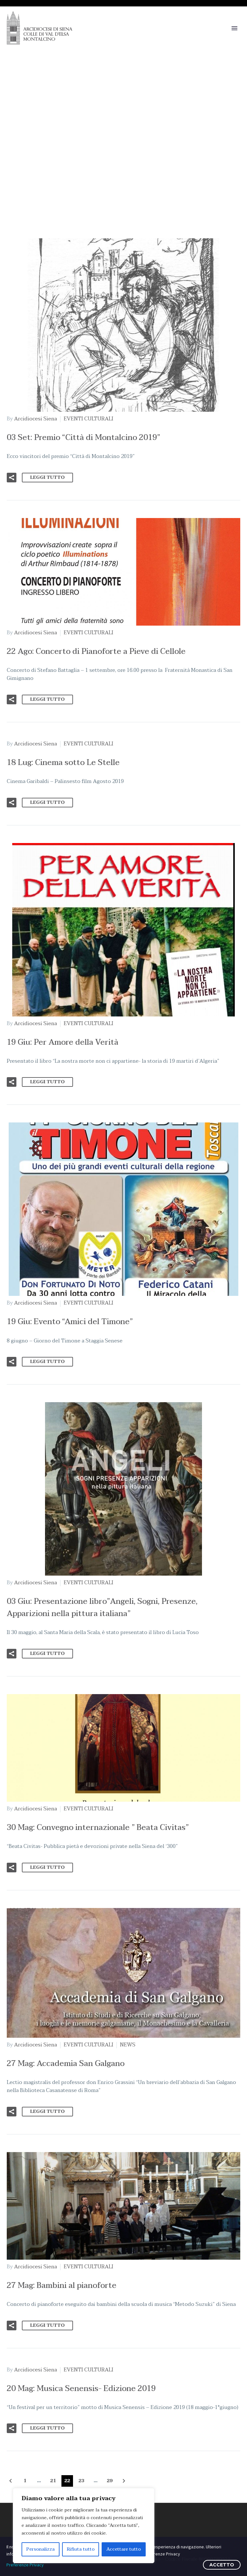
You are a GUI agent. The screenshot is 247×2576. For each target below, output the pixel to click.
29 (110, 2480)
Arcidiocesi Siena (35, 418)
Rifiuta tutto (81, 2549)
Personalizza (40, 2549)
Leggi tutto (47, 477)
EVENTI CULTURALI (88, 418)
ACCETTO (221, 2565)
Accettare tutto (123, 2549)
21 (53, 2480)
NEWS (127, 2044)
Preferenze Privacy (25, 2565)
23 (81, 2480)
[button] (11, 477)
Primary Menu (234, 28)
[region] (83, 2525)
